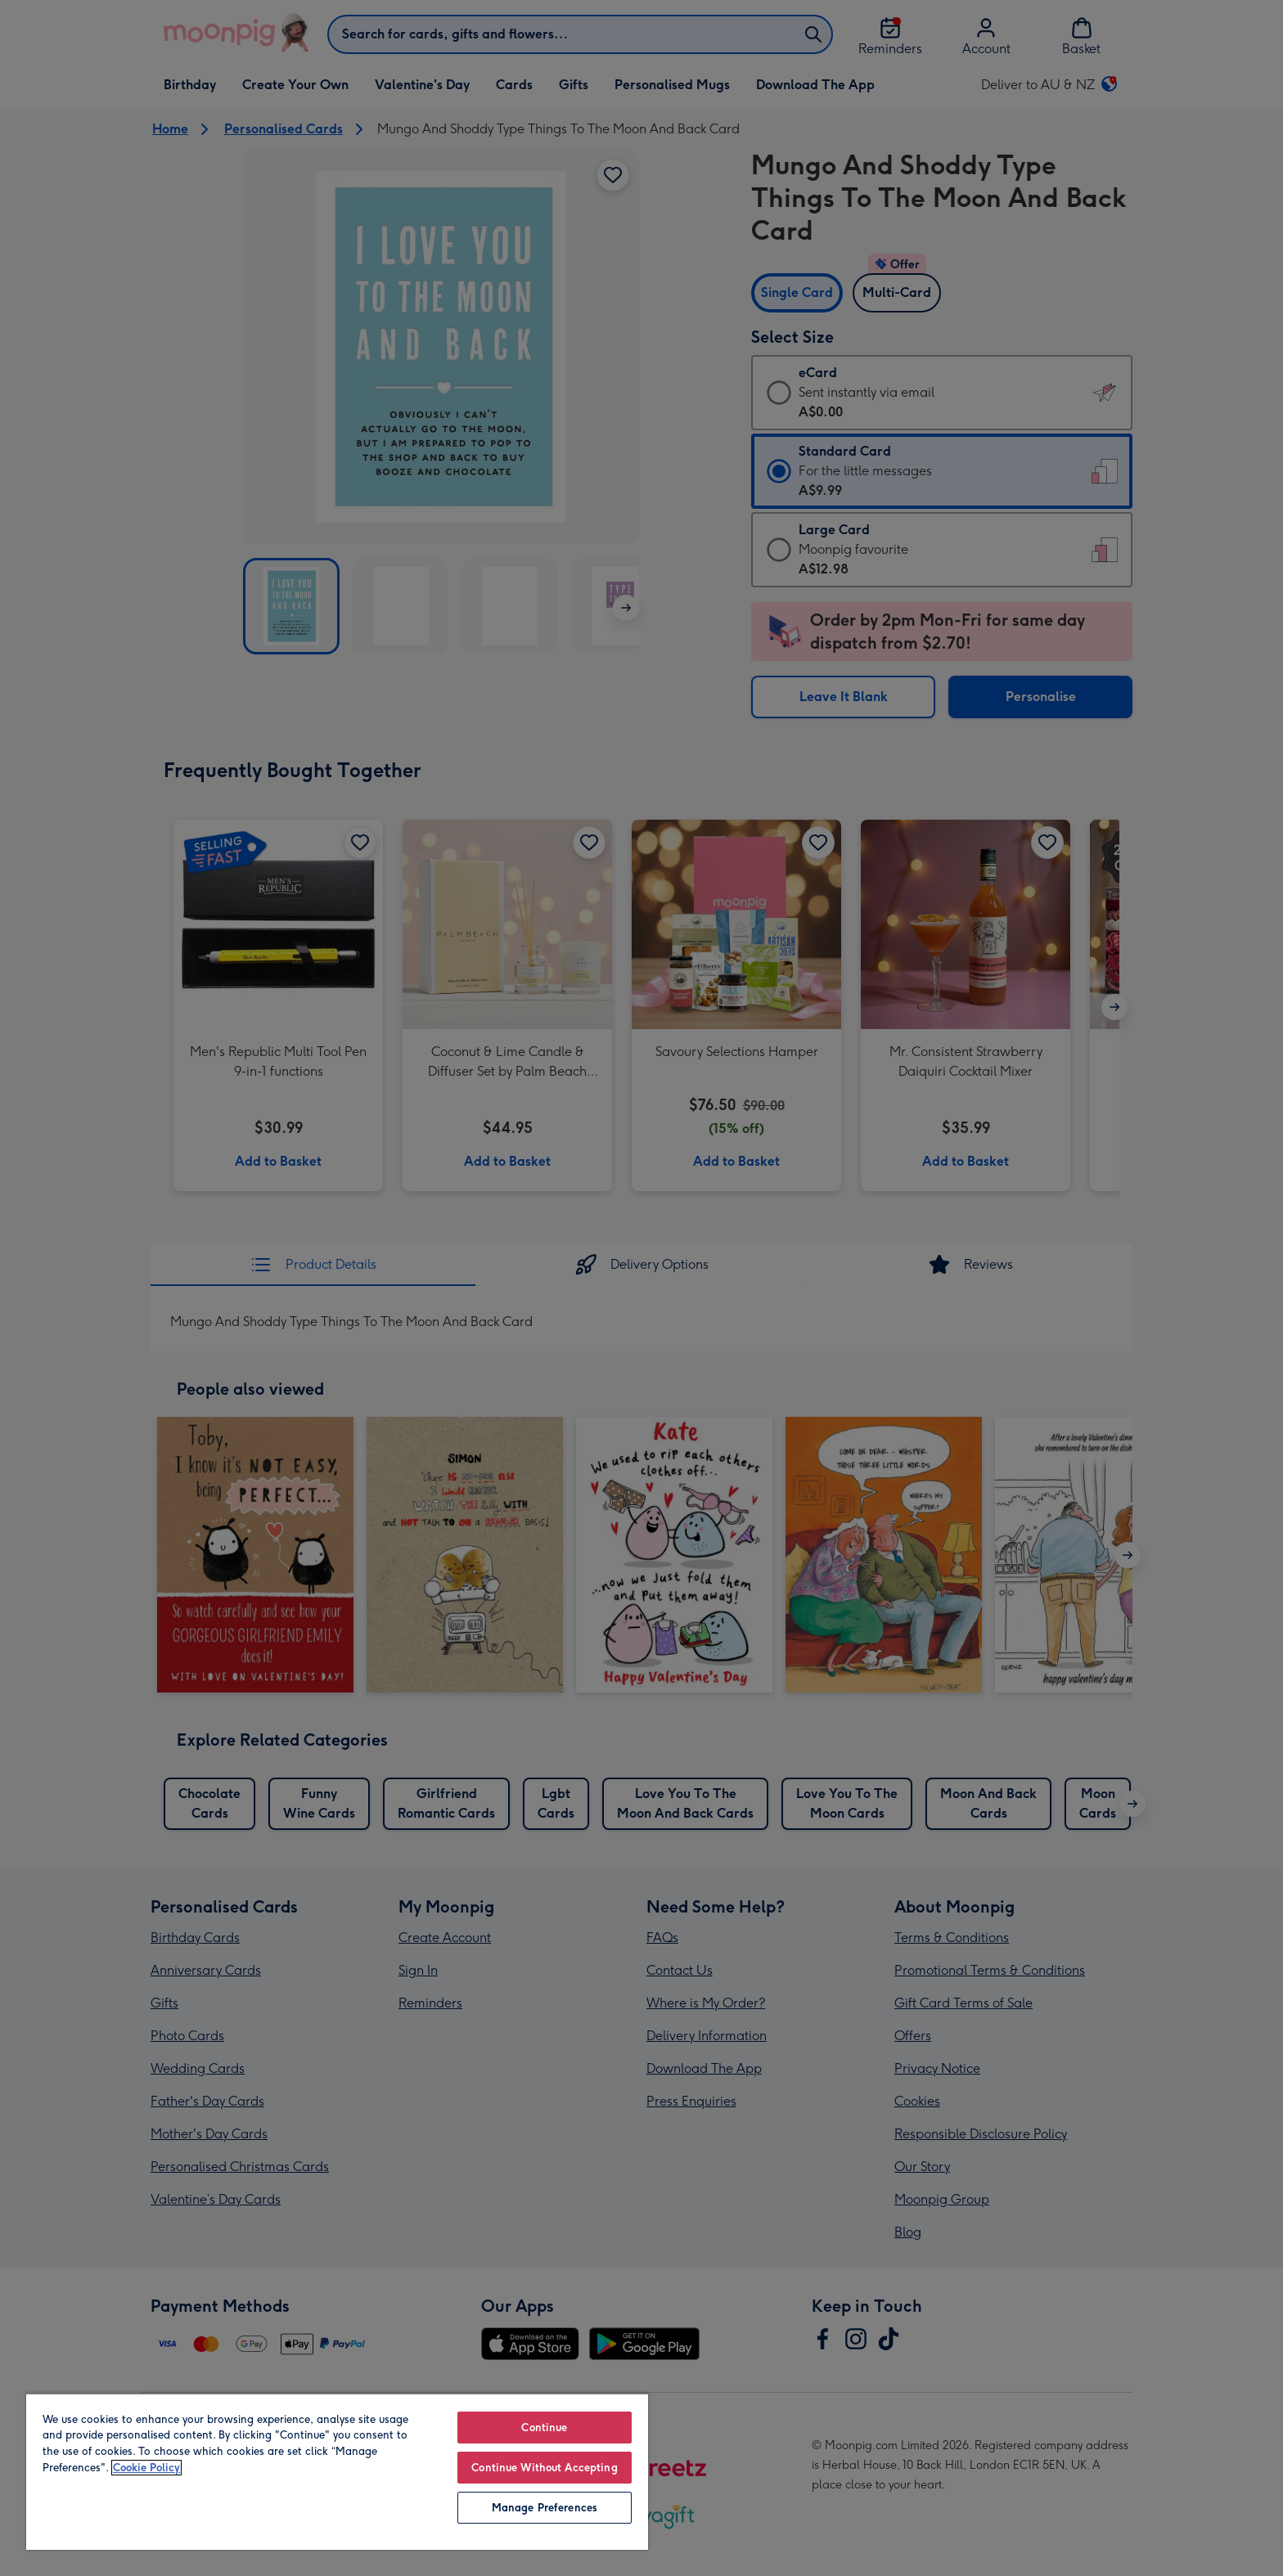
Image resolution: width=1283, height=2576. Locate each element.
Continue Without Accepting (544, 2467)
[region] (337, 2471)
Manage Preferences (544, 2508)
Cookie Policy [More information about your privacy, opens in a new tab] (146, 2467)
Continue (544, 2427)
